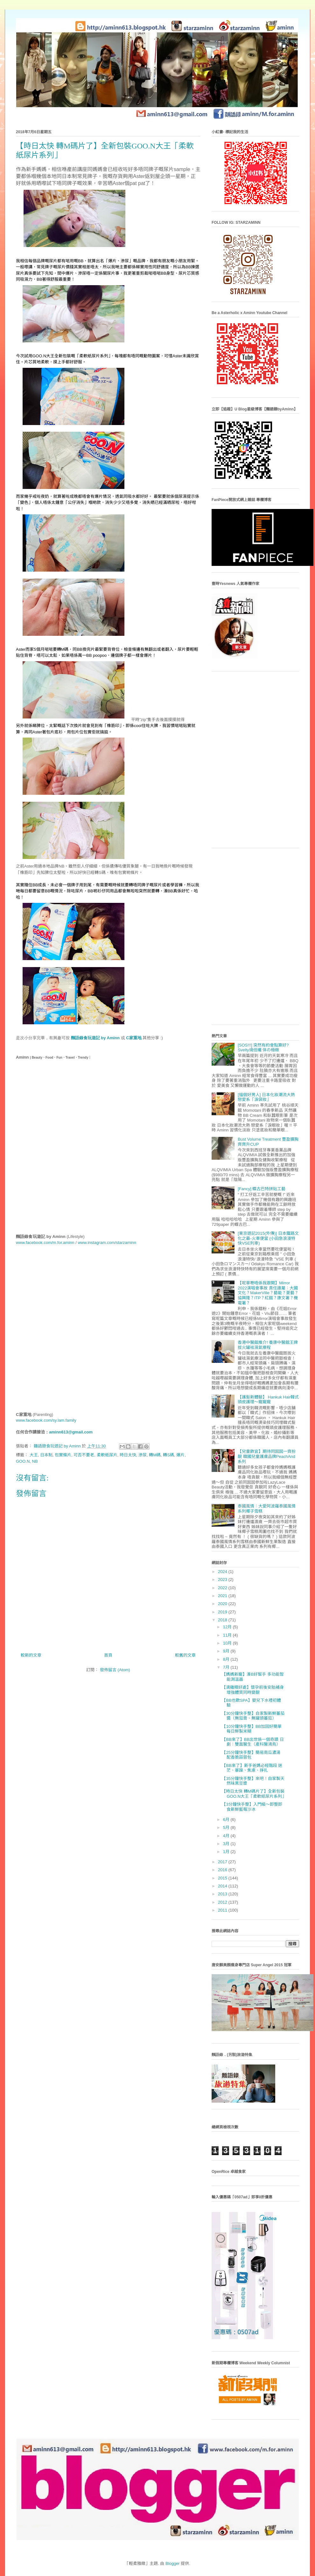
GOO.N (23, 1461)
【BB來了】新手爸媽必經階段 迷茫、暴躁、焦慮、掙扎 (252, 1768)
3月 (227, 1843)
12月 (228, 1627)
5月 (227, 1827)
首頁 (108, 1655)
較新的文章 (31, 1655)
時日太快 (128, 1455)
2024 (223, 1571)
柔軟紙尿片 (107, 1455)
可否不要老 (84, 1455)
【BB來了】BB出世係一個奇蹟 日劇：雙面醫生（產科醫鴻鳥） (253, 1742)
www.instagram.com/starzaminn (107, 1242)
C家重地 (133, 1037)
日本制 (46, 1455)
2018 (223, 1620)
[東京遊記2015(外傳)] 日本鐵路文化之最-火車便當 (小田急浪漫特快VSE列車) (268, 1238)
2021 (223, 1595)
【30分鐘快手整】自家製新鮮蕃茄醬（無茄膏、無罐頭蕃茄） (253, 1716)
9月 (227, 1651)
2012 (223, 1902)
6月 (227, 1819)
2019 (223, 1612)
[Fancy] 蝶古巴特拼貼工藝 (261, 1188)
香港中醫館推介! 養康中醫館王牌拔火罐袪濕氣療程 (268, 1345)
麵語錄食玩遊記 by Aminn (95, 1037)
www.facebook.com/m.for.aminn (45, 1242)
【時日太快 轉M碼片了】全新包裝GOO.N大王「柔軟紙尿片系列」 (254, 1794)
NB (35, 1461)
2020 (223, 1603)
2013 (223, 1894)
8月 (227, 1659)
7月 (227, 1667)
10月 (228, 1643)
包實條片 (63, 1455)
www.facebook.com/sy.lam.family (46, 1420)
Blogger (172, 2563)
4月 (227, 1835)
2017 (223, 1861)
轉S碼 (168, 1455)
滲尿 (142, 1455)
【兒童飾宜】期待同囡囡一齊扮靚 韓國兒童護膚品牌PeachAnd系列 (267, 1456)
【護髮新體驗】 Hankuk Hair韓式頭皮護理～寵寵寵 (268, 1400)
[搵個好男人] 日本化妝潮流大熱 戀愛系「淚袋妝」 (266, 1097)
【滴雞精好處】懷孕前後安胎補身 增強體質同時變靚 (253, 1690)
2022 (223, 1587)
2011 (223, 1910)
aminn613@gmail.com (71, 1432)
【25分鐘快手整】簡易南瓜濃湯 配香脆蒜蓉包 (251, 1755)
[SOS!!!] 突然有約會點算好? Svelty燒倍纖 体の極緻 (263, 1048)
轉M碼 (155, 1455)
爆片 (180, 1455)
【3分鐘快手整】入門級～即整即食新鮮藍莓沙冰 (252, 1807)
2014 (223, 1886)
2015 (223, 1878)
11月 (228, 1635)
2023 (223, 1579)
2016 (223, 1869)
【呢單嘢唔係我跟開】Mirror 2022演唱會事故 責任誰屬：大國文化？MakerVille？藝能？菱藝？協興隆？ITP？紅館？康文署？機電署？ (268, 1293)
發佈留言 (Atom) (115, 1669)
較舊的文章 (185, 1655)
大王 (34, 1455)
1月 (227, 1851)
